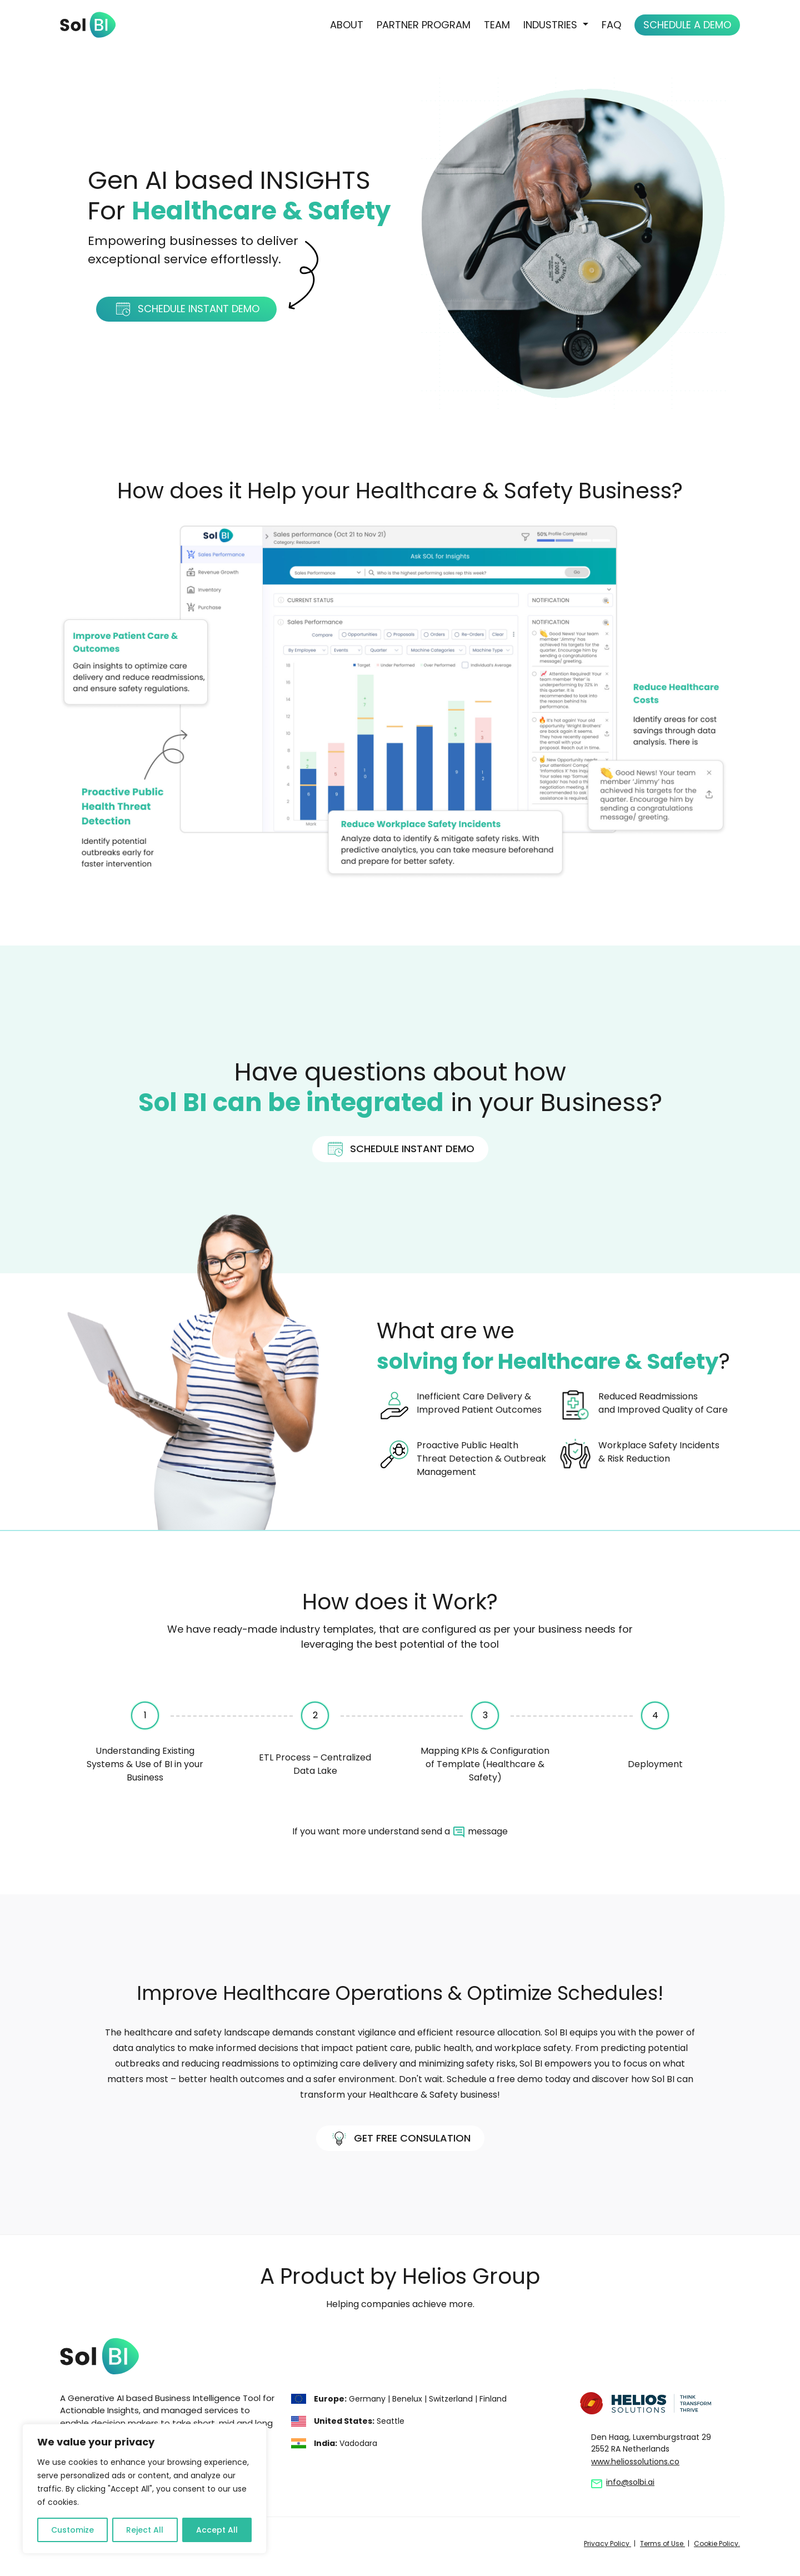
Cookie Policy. (717, 2543)
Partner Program (424, 25)
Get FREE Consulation (400, 2138)
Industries (551, 25)
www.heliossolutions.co (635, 2461)
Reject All (144, 2529)
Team (497, 25)
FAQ (611, 25)
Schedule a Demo (687, 25)
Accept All (217, 2529)
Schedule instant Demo (186, 309)
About (346, 25)
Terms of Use (662, 2543)
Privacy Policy (607, 2543)
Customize (72, 2529)
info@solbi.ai (630, 2482)
